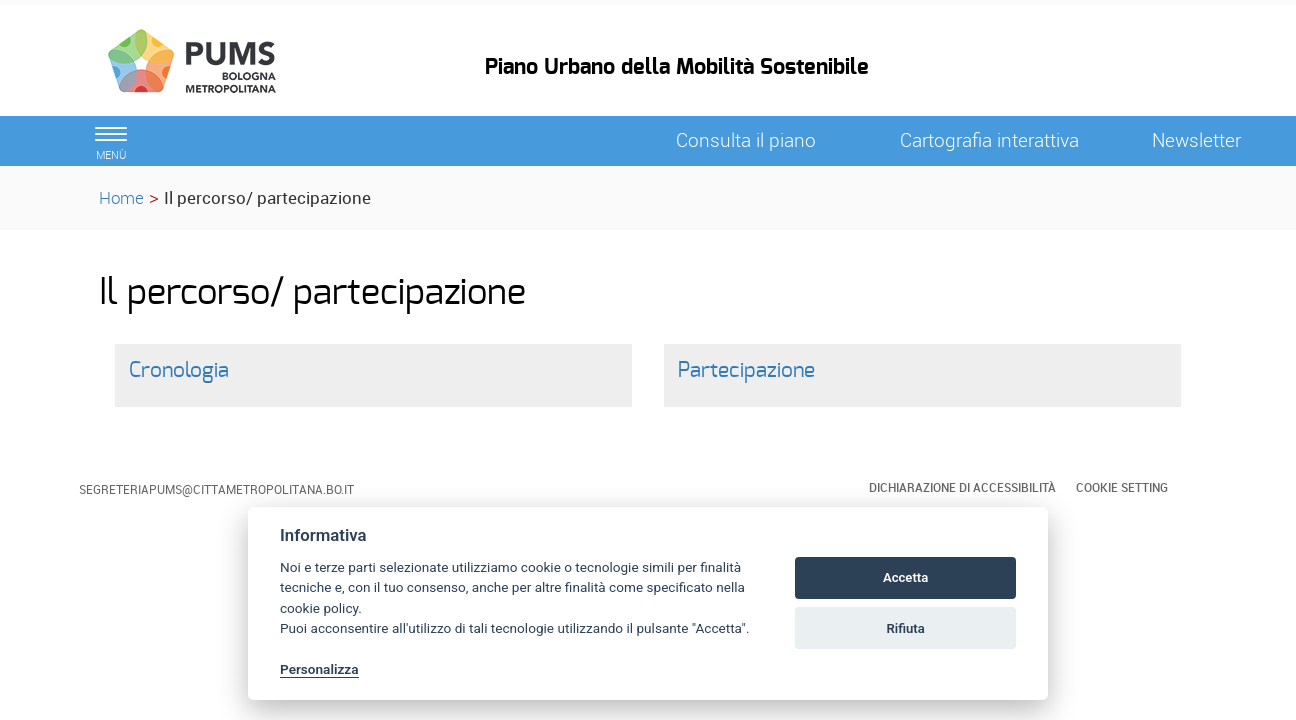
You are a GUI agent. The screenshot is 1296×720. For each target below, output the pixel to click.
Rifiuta (905, 628)
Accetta (905, 577)
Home (121, 197)
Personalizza (319, 669)
